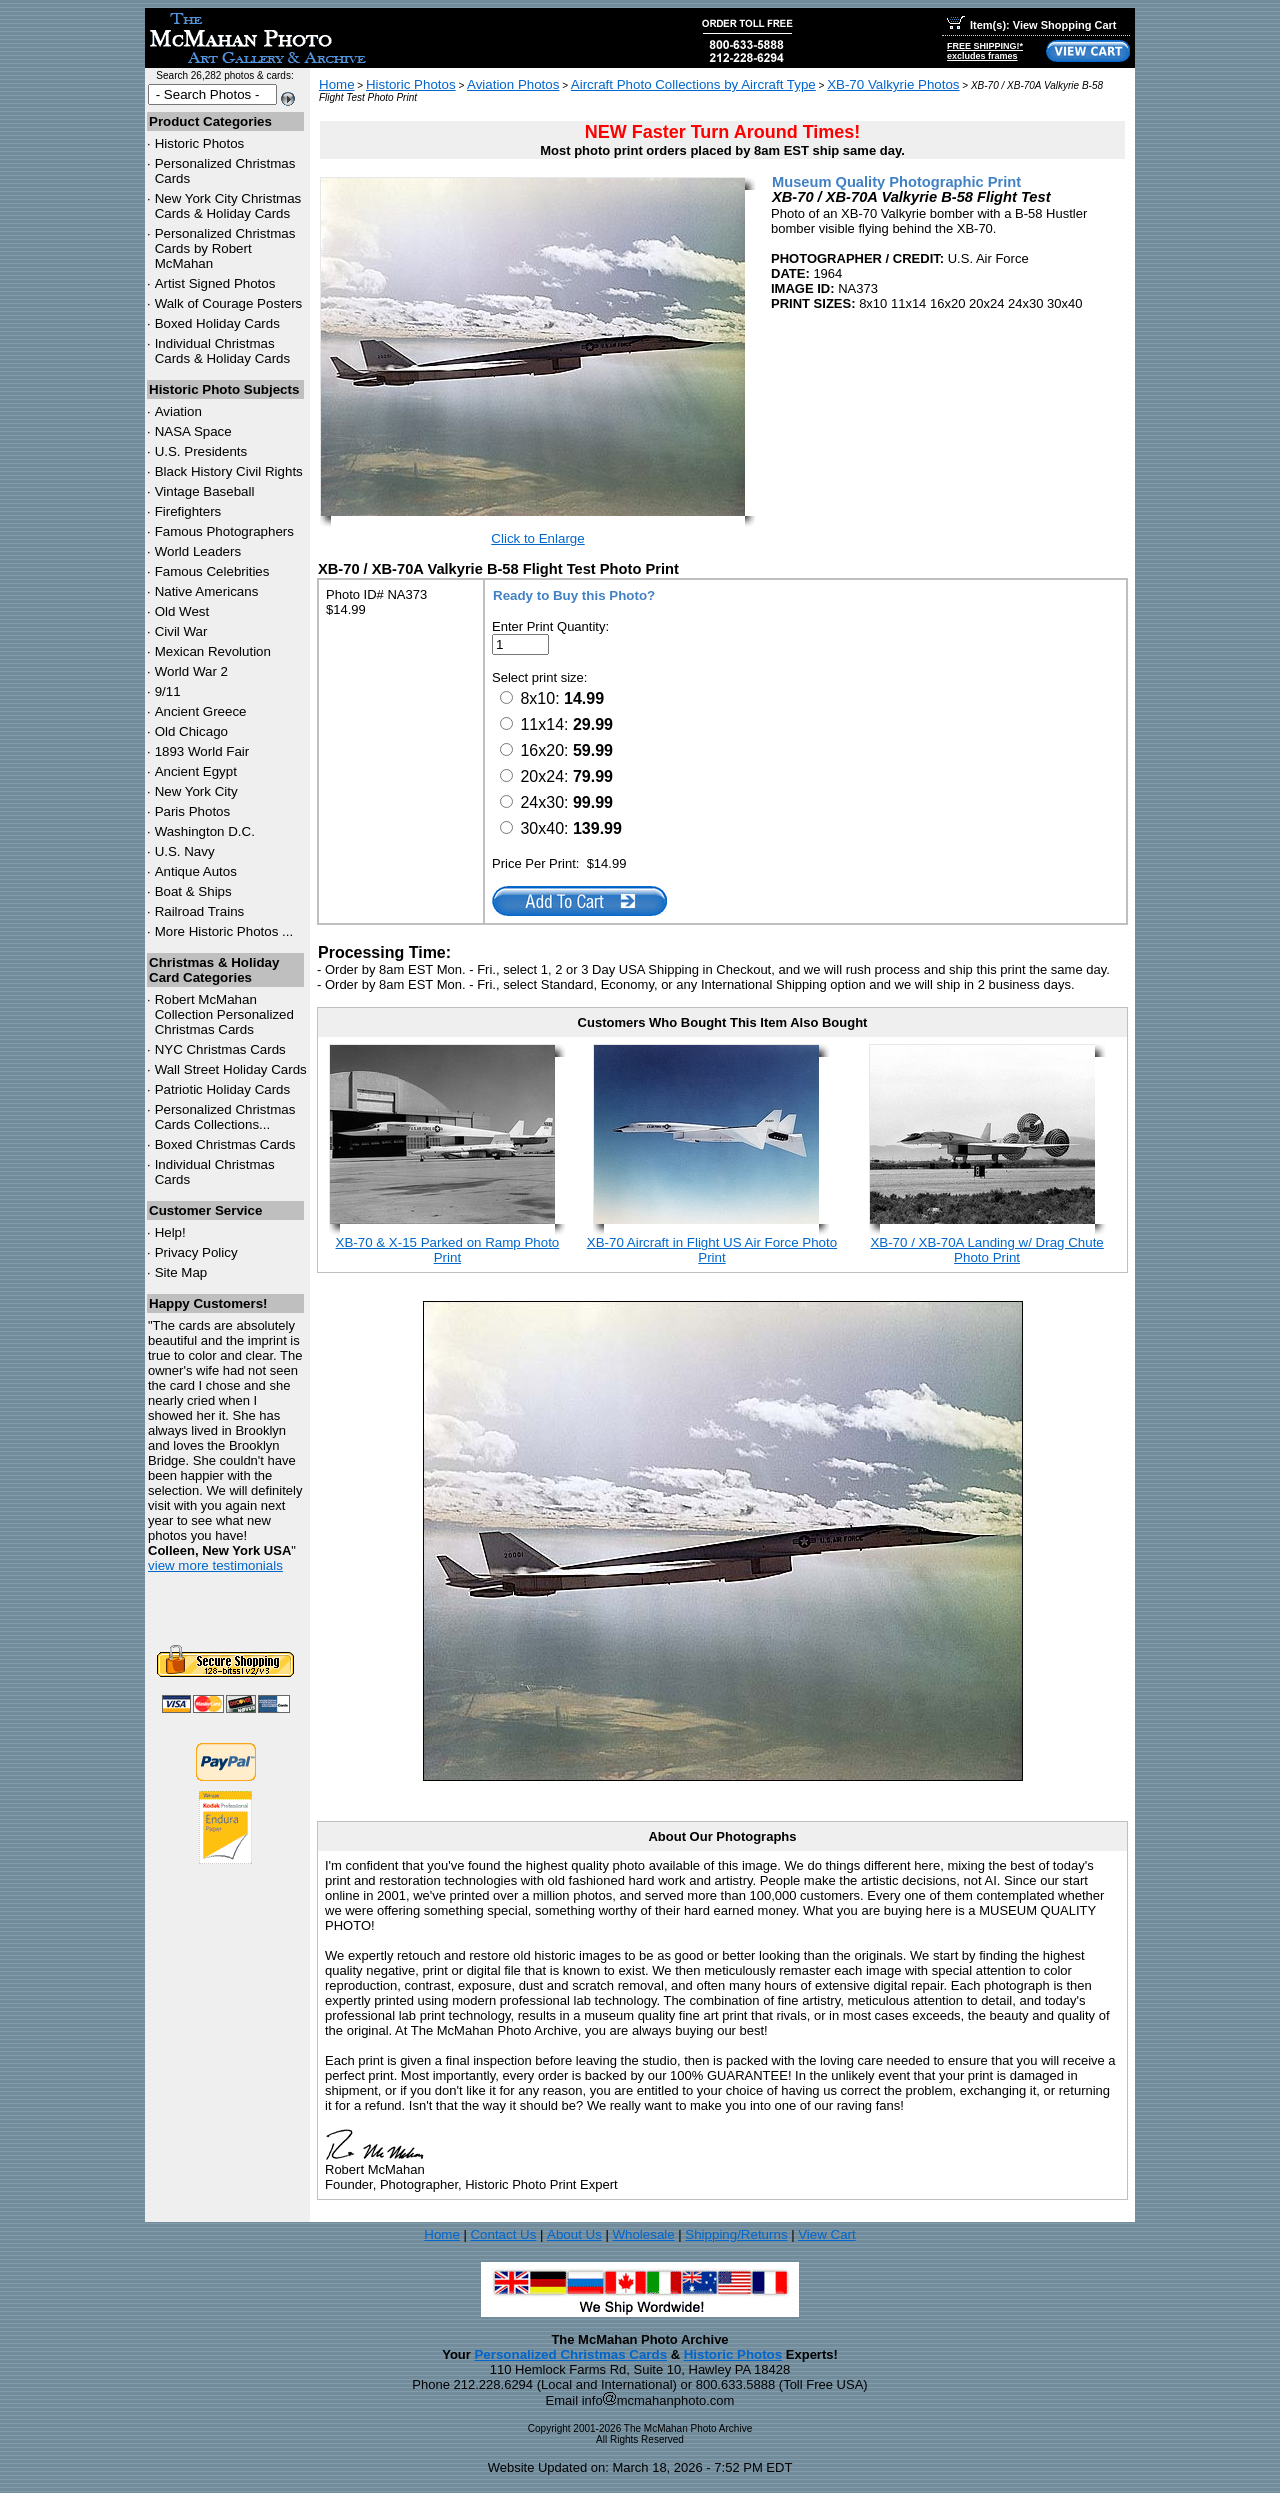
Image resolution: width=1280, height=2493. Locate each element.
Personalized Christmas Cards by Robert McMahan (225, 248)
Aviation (178, 411)
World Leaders (198, 551)
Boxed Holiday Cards (217, 323)
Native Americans (207, 591)
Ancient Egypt (196, 771)
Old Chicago (191, 731)
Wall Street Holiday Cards (231, 1069)
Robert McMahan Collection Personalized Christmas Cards (224, 1014)
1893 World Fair (202, 751)
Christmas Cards (220, 1049)
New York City (196, 791)
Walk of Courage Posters (229, 303)
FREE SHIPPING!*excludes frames (985, 51)
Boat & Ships (193, 891)
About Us (574, 2234)
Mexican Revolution (213, 651)
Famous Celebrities (212, 571)
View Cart (827, 2234)
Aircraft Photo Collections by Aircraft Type (693, 84)
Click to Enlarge (537, 538)
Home (337, 84)
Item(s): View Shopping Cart (1031, 25)
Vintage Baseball (205, 491)
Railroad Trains (200, 911)
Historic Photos (200, 143)
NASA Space (193, 431)
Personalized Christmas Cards (570, 2354)
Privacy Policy (196, 1252)
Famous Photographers (224, 531)
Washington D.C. (205, 831)
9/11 (168, 691)
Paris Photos (193, 811)
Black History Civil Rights (229, 471)
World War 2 (191, 671)
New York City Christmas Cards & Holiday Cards (228, 206)
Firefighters (188, 511)
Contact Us (503, 2234)
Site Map (181, 1272)
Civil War (181, 631)
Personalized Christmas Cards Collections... (225, 1117)
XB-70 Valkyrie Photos (893, 84)
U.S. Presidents (201, 451)
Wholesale (643, 2234)
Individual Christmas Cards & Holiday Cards (223, 351)
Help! (170, 1232)
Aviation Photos (513, 84)
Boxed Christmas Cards (225, 1144)
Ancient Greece (201, 711)
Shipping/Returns (736, 2234)
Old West (182, 611)
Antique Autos (196, 871)
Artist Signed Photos (215, 283)
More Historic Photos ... (224, 931)
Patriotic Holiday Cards (223, 1089)
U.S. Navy (185, 851)
